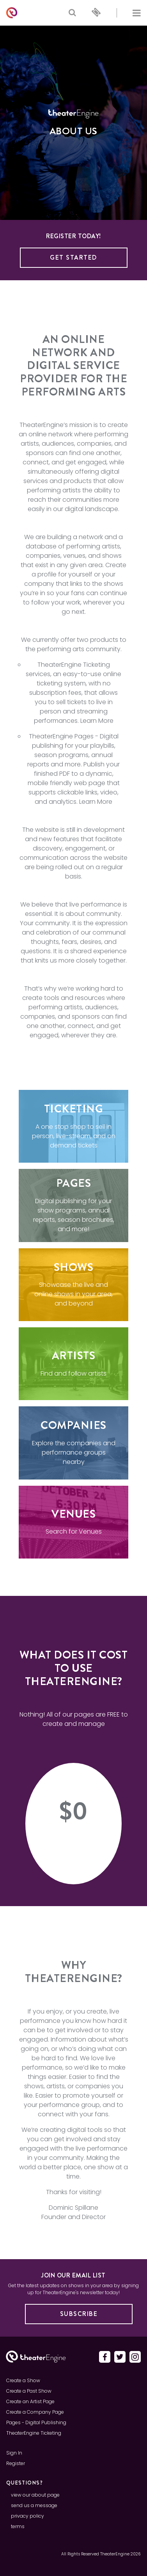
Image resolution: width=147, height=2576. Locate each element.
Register (15, 2463)
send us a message (34, 2505)
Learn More (96, 720)
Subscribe (79, 2313)
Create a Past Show (28, 2391)
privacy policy (27, 2516)
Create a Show (23, 2380)
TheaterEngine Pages (61, 736)
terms (18, 2526)
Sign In (14, 2452)
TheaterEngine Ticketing (73, 664)
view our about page (35, 2495)
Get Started (73, 257)
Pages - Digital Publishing (36, 2422)
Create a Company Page (35, 2412)
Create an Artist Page (30, 2401)
